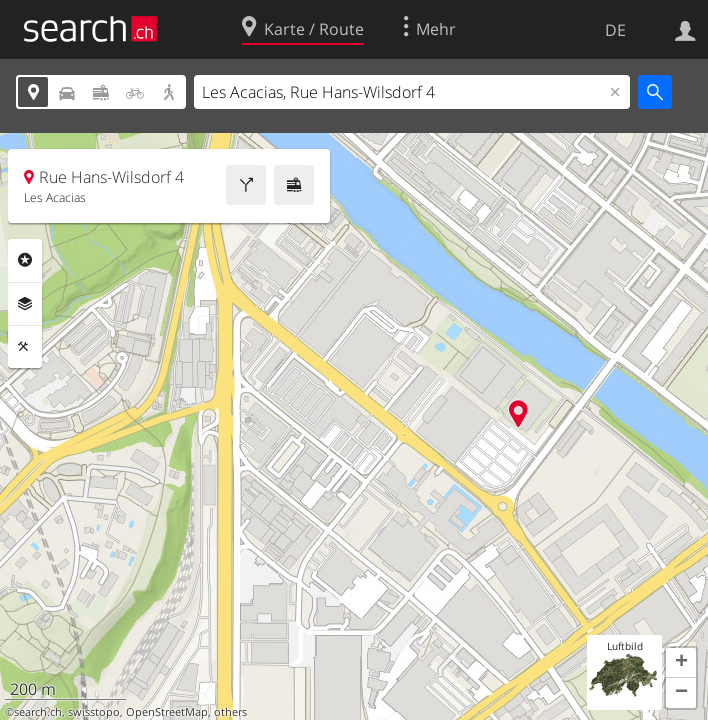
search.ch (38, 712)
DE (615, 30)
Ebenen (25, 304)
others (230, 712)
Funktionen (25, 347)
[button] (681, 663)
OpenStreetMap (167, 712)
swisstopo (94, 712)
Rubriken (25, 260)
